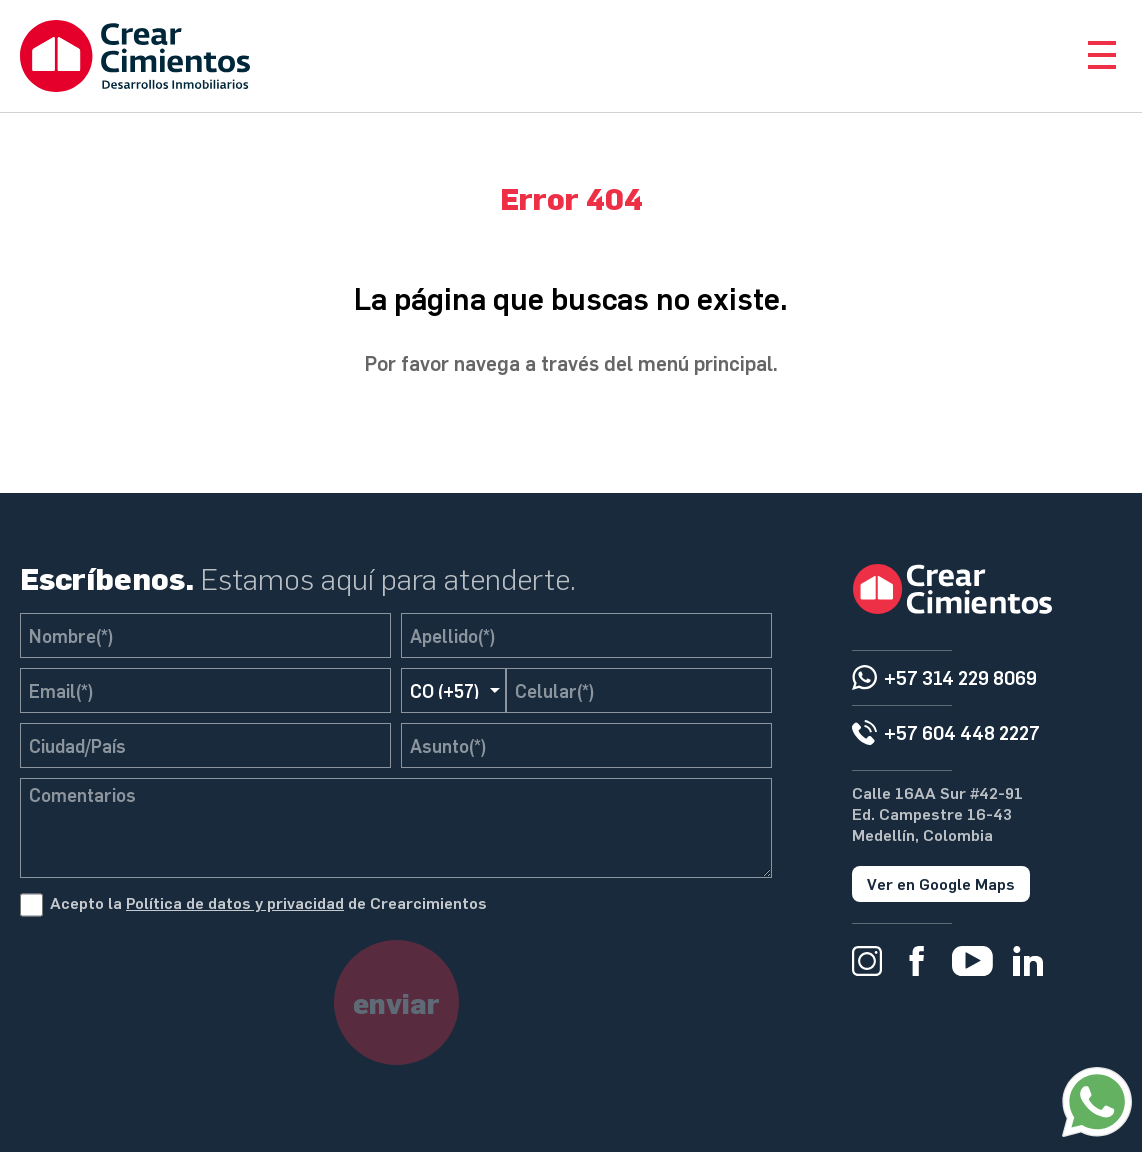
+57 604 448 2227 (962, 732)
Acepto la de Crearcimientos (268, 902)
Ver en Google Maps (941, 883)
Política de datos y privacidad (235, 902)
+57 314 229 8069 (960, 677)
